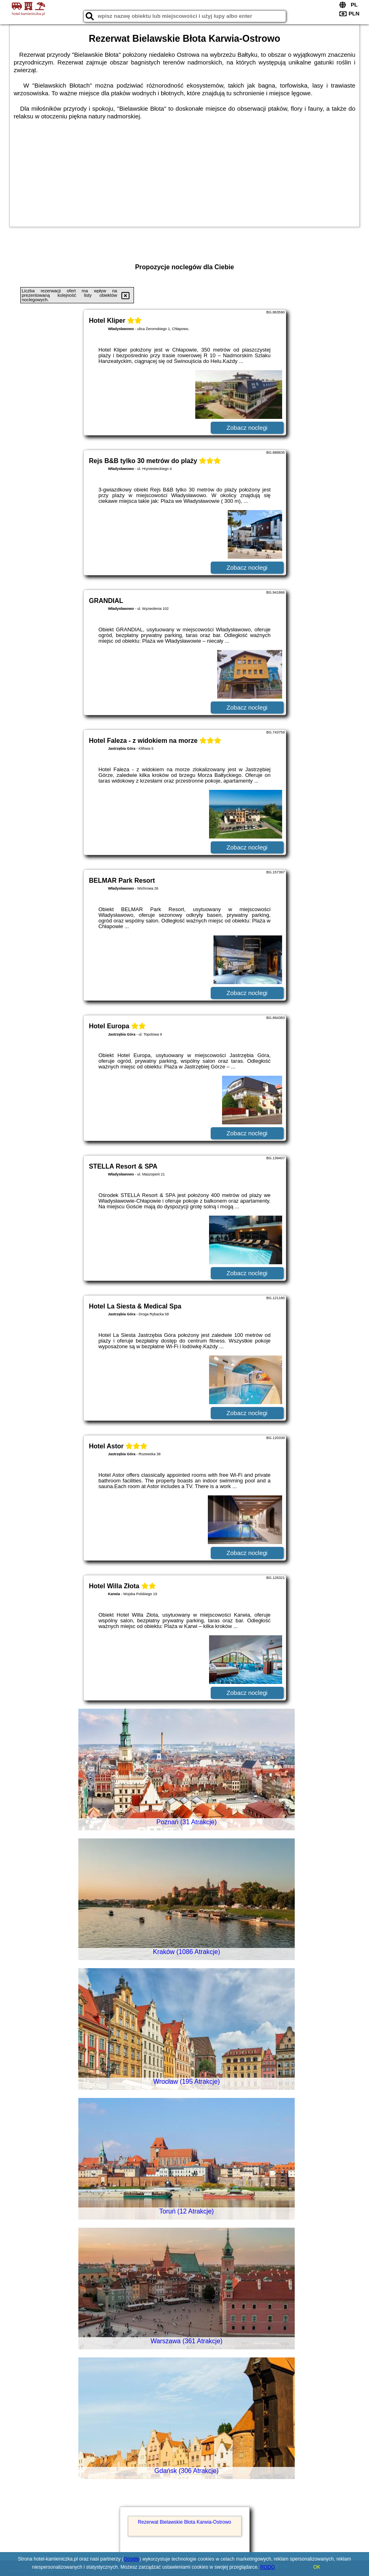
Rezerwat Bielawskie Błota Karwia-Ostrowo (184, 2522)
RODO (267, 2567)
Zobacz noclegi (247, 427)
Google (131, 2559)
